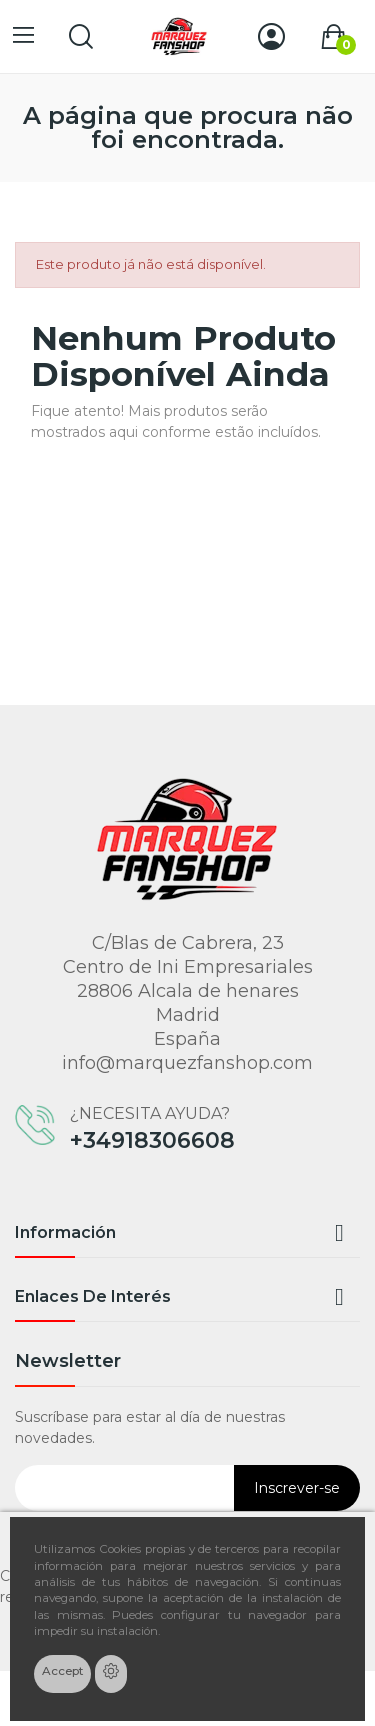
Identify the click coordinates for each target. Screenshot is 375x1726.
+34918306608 (152, 1141)
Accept (62, 1671)
